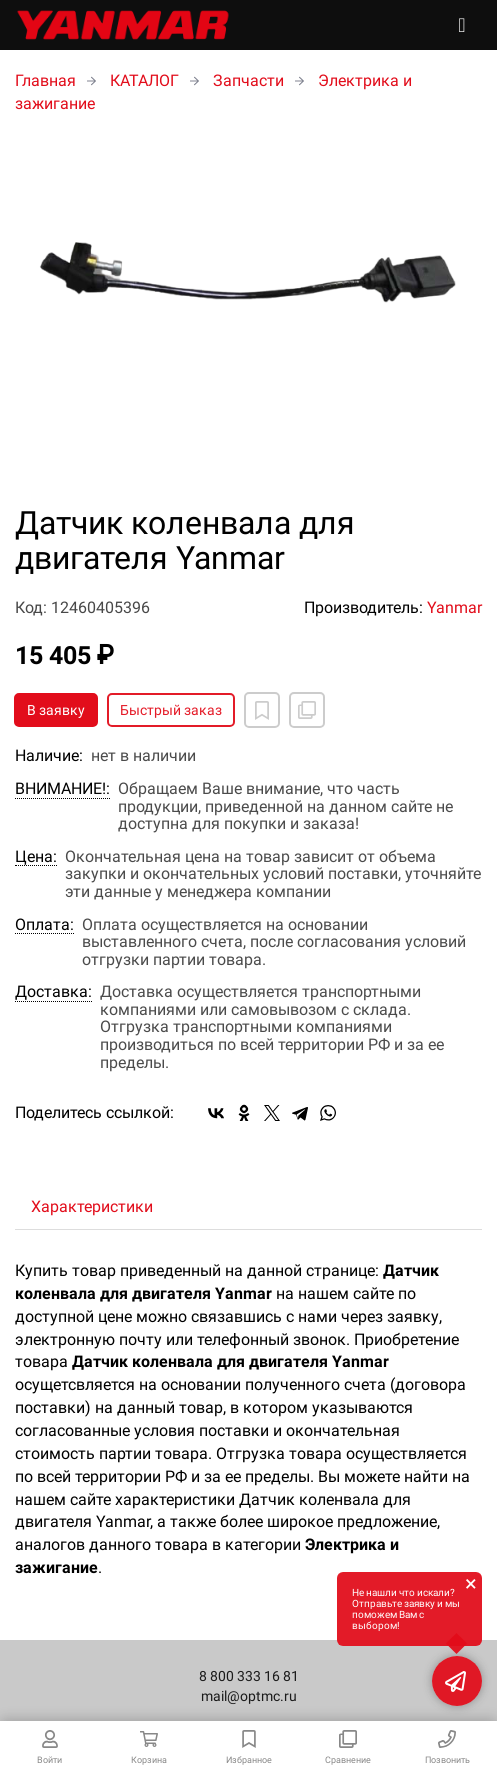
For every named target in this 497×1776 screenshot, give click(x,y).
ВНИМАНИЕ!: (62, 789)
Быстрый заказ (171, 710)
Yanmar (454, 607)
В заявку (56, 710)
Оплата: (44, 925)
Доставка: (53, 992)
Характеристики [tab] (92, 1206)
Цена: (36, 857)
